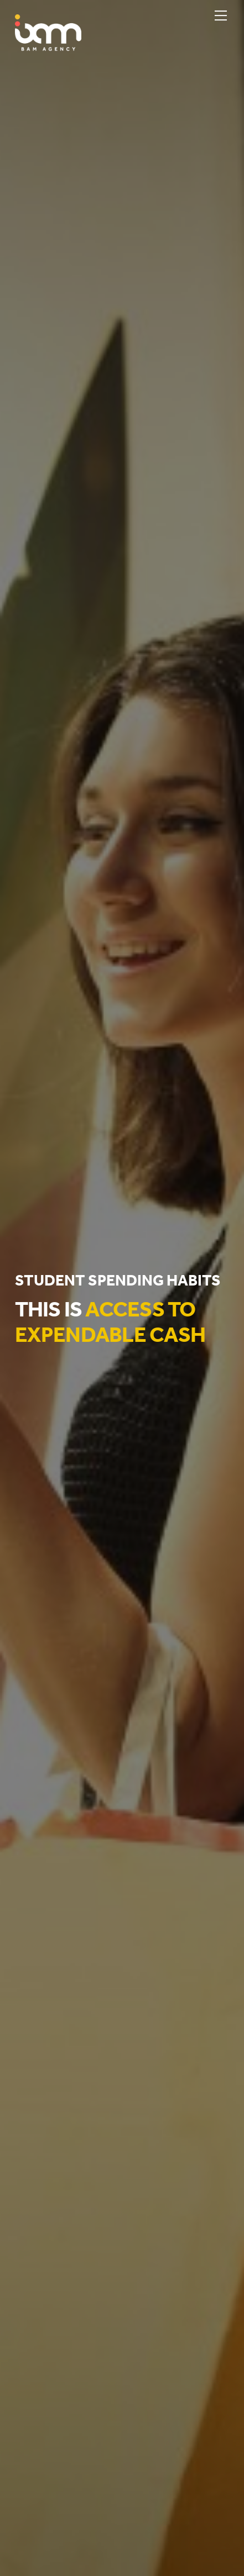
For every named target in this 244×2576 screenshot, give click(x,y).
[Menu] (221, 15)
